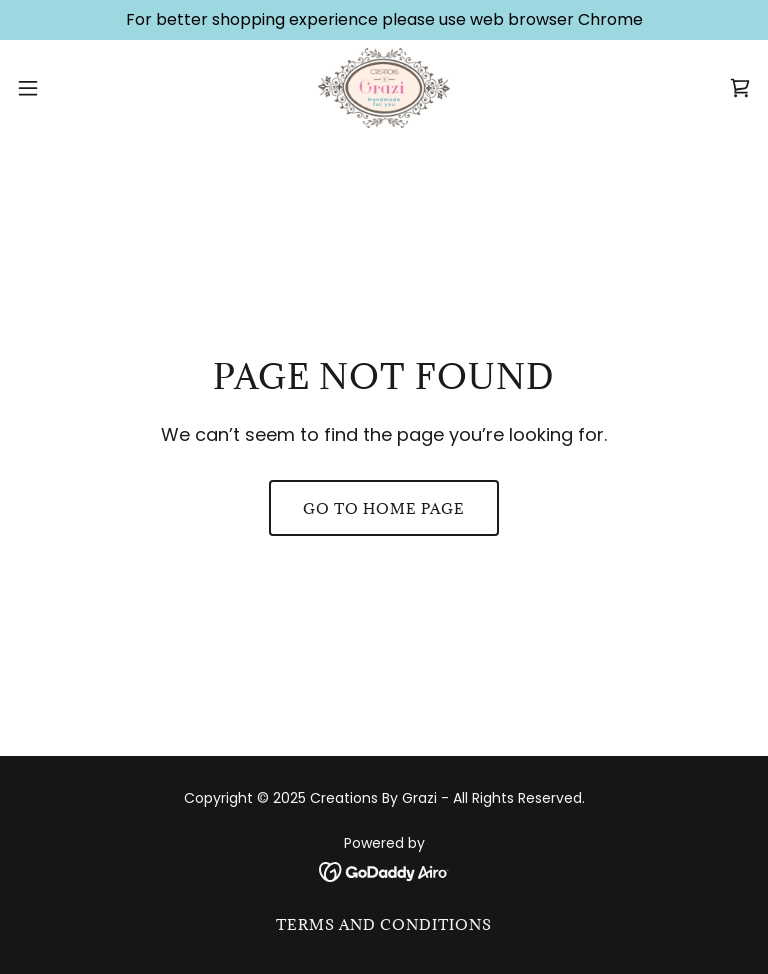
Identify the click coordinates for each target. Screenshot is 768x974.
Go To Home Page (384, 508)
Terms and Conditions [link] (384, 924)
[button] (64, 88)
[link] (384, 88)
